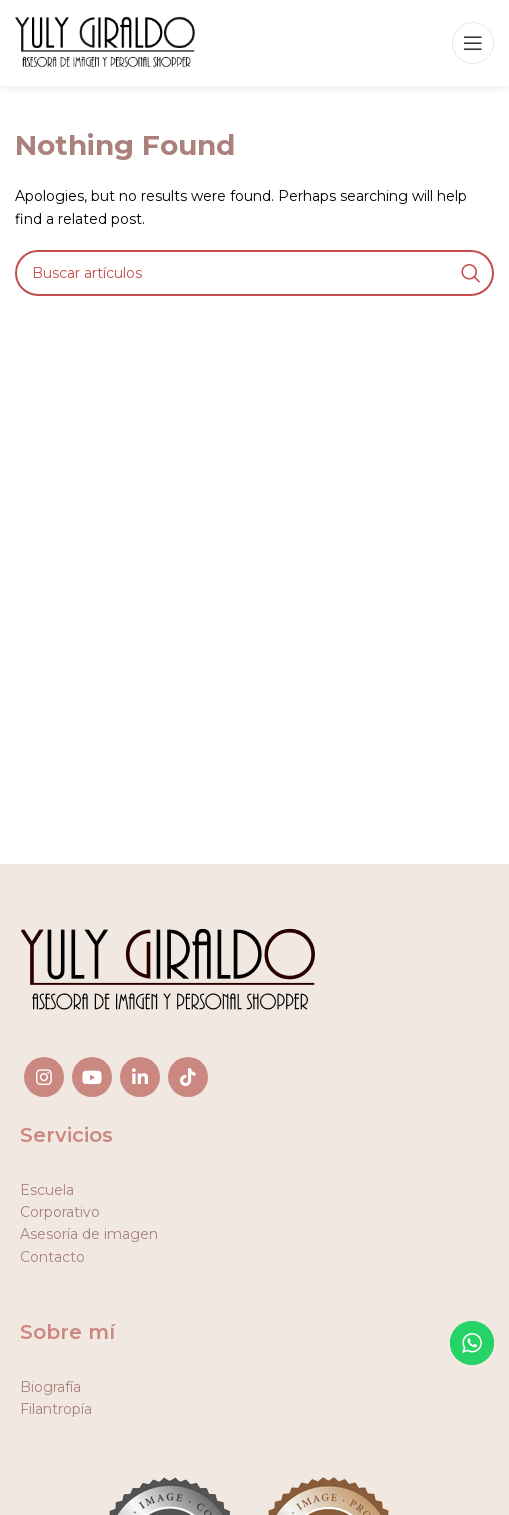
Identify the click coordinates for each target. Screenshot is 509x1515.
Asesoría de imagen (89, 1234)
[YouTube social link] (92, 1077)
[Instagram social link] (44, 1077)
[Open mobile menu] (473, 43)
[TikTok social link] (188, 1077)
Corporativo (60, 1212)
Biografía (50, 1387)
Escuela (47, 1190)
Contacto (52, 1257)
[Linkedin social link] (140, 1077)
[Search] (254, 273)
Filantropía (56, 1409)
